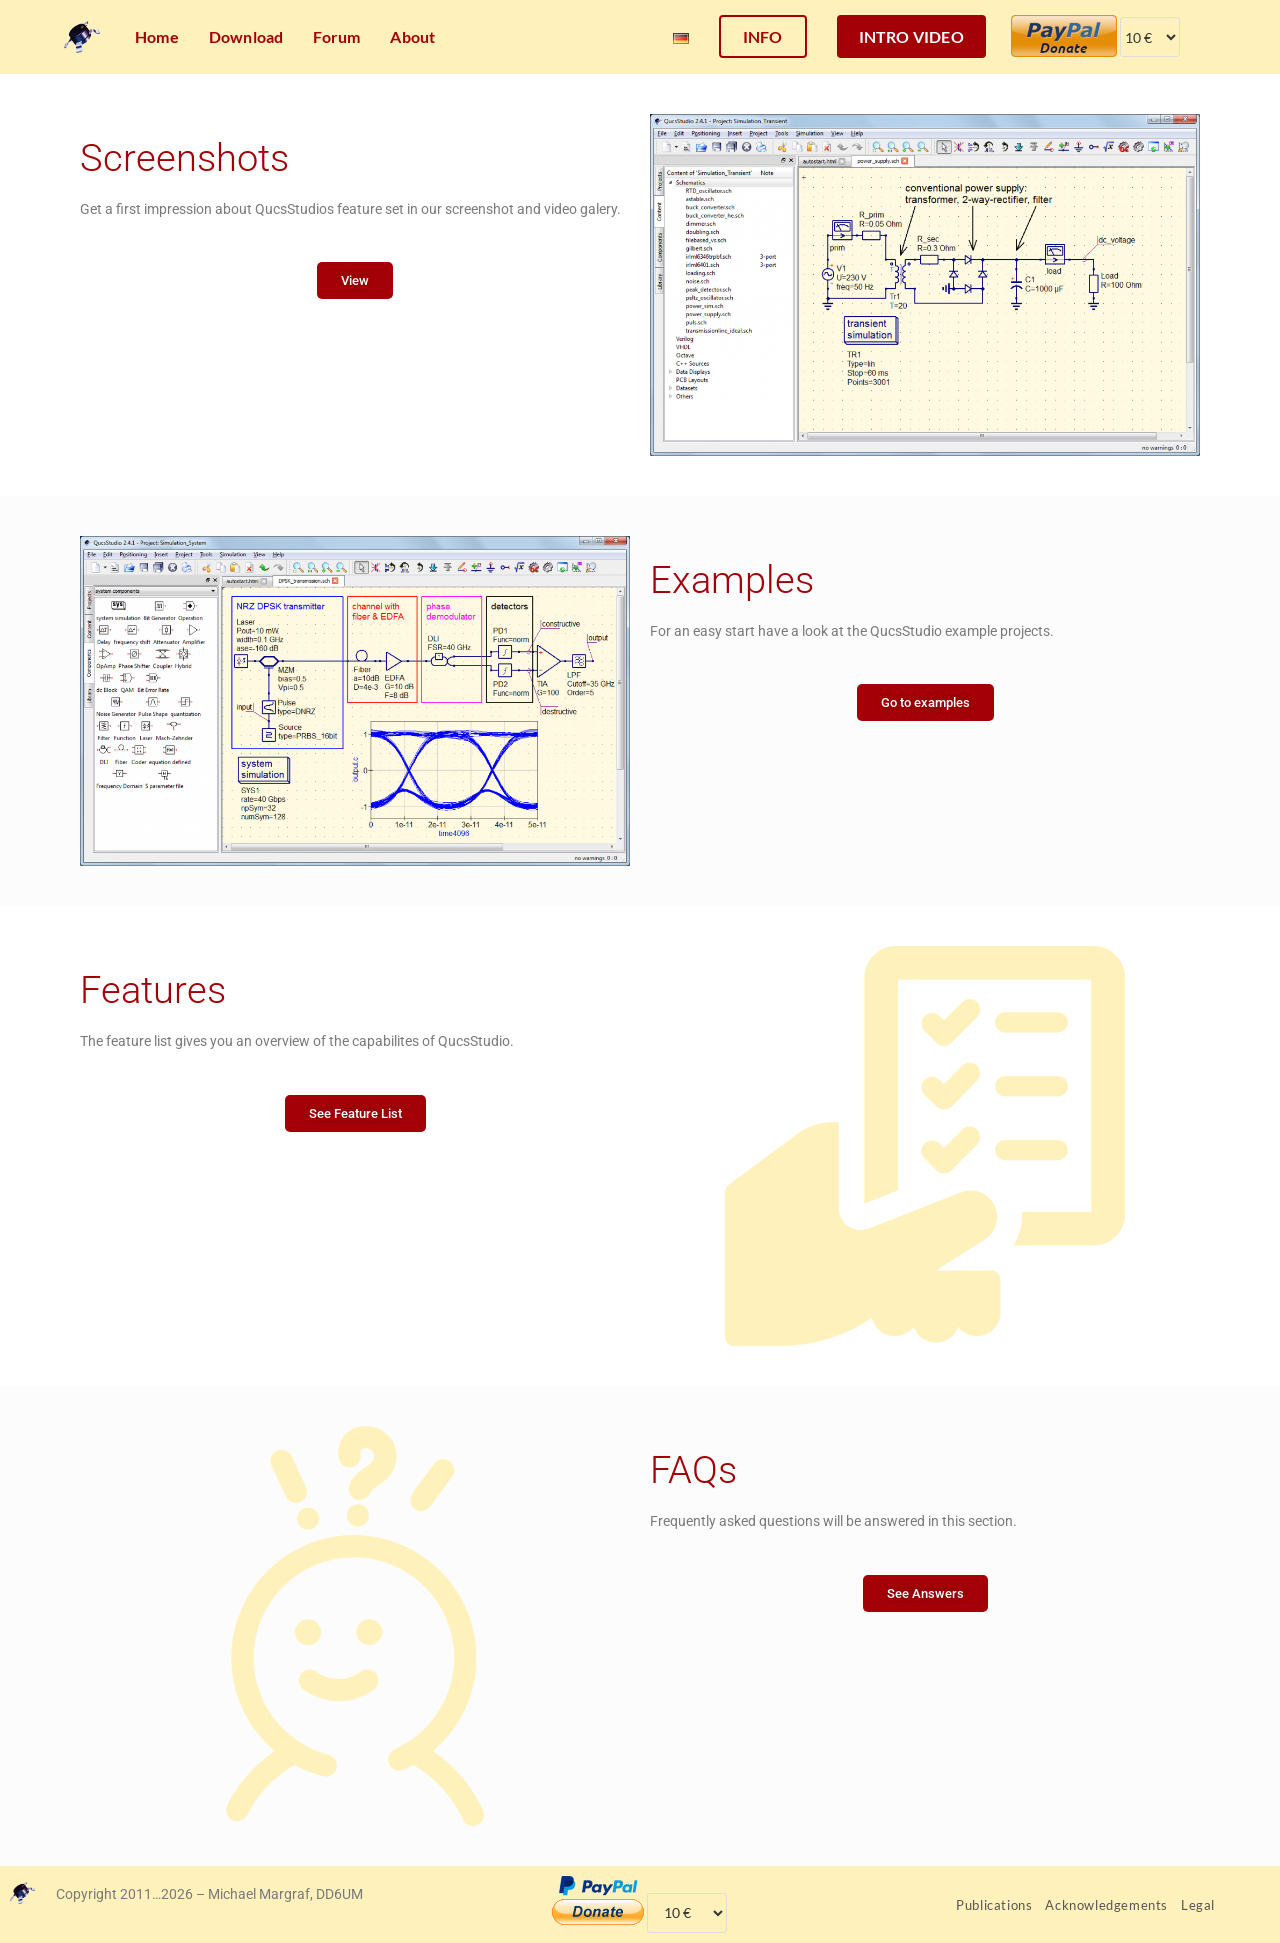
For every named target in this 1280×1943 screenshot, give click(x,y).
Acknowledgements (1106, 1905)
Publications (994, 1905)
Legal (1198, 1905)
